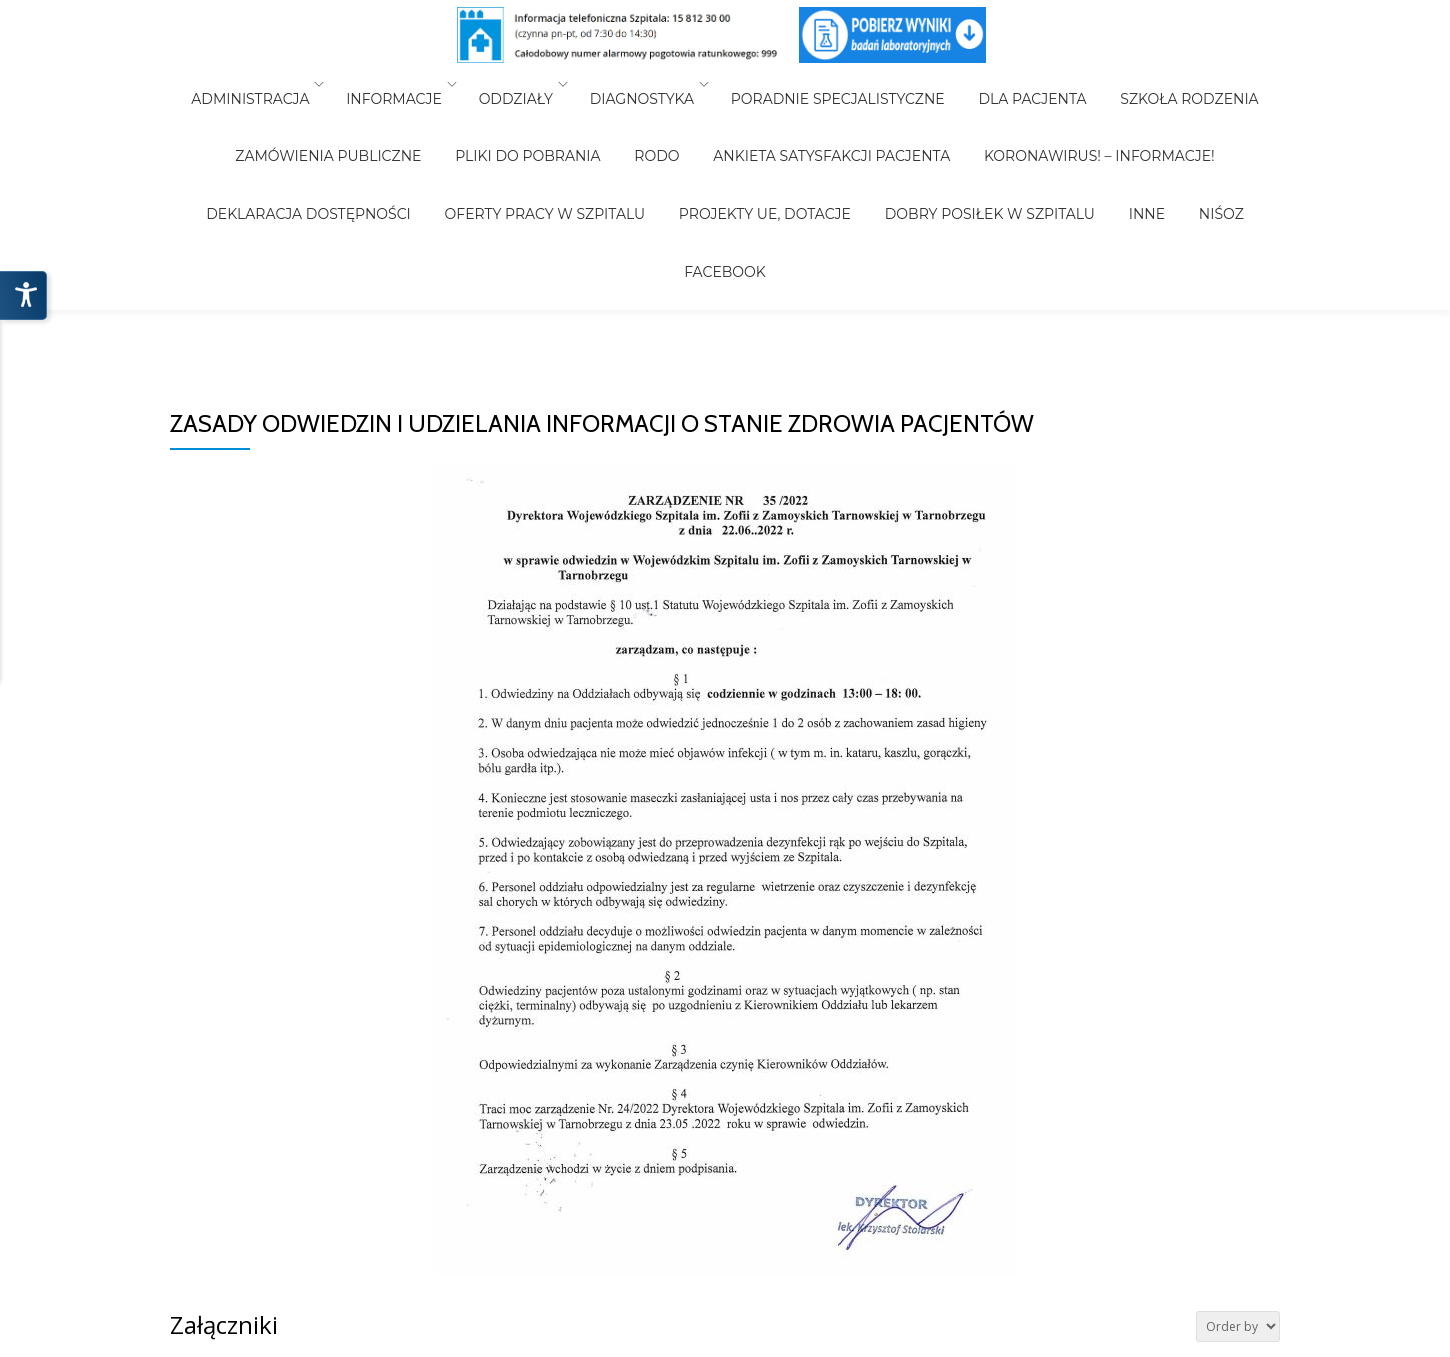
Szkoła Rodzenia (1161, 84)
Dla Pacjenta (1018, 84)
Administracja (278, 84)
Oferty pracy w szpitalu (403, 140)
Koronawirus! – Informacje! (959, 112)
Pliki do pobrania (429, 112)
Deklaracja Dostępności (1196, 112)
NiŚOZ (1023, 140)
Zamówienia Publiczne (244, 112)
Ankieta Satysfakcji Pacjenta (705, 112)
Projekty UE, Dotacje (609, 140)
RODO (544, 112)
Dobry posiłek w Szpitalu (820, 140)
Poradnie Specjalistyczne (838, 84)
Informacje (415, 84)
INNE (963, 140)
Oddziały (530, 84)
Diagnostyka (649, 84)
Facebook (1106, 140)
